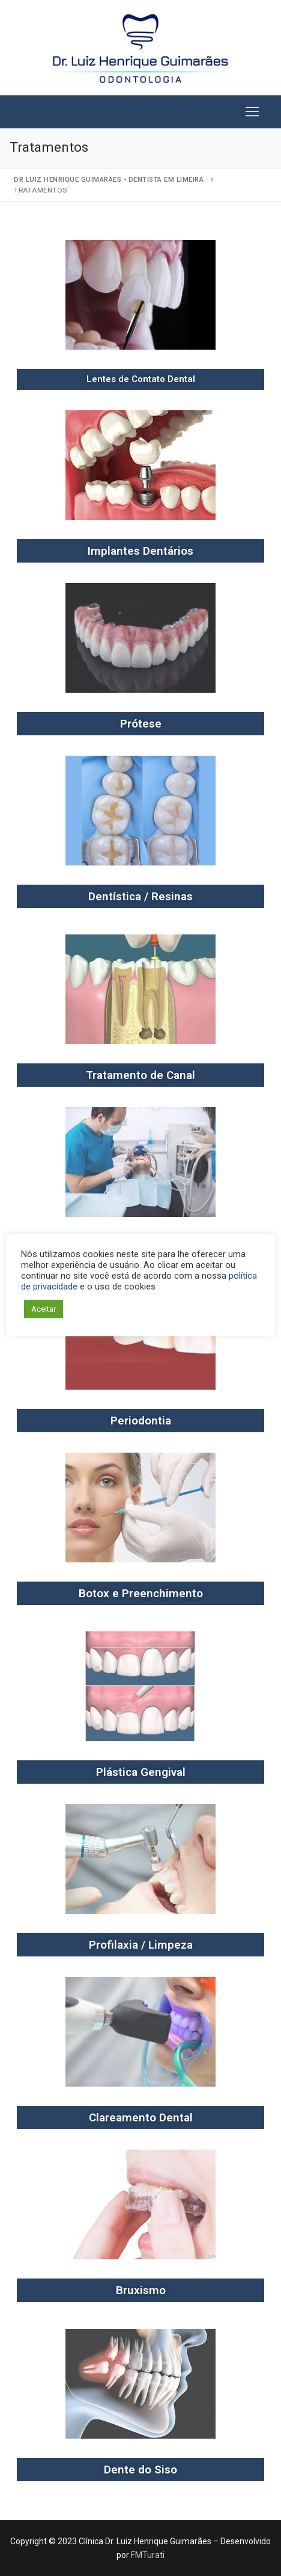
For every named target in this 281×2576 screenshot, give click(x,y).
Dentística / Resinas (140, 896)
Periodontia (140, 1420)
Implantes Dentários (140, 551)
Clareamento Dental (141, 2117)
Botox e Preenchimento (141, 1593)
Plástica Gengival (141, 1772)
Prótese (141, 724)
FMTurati (148, 2555)
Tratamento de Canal (140, 1075)
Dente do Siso (140, 2469)
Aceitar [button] (43, 1308)
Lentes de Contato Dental (140, 379)
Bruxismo (141, 2290)
